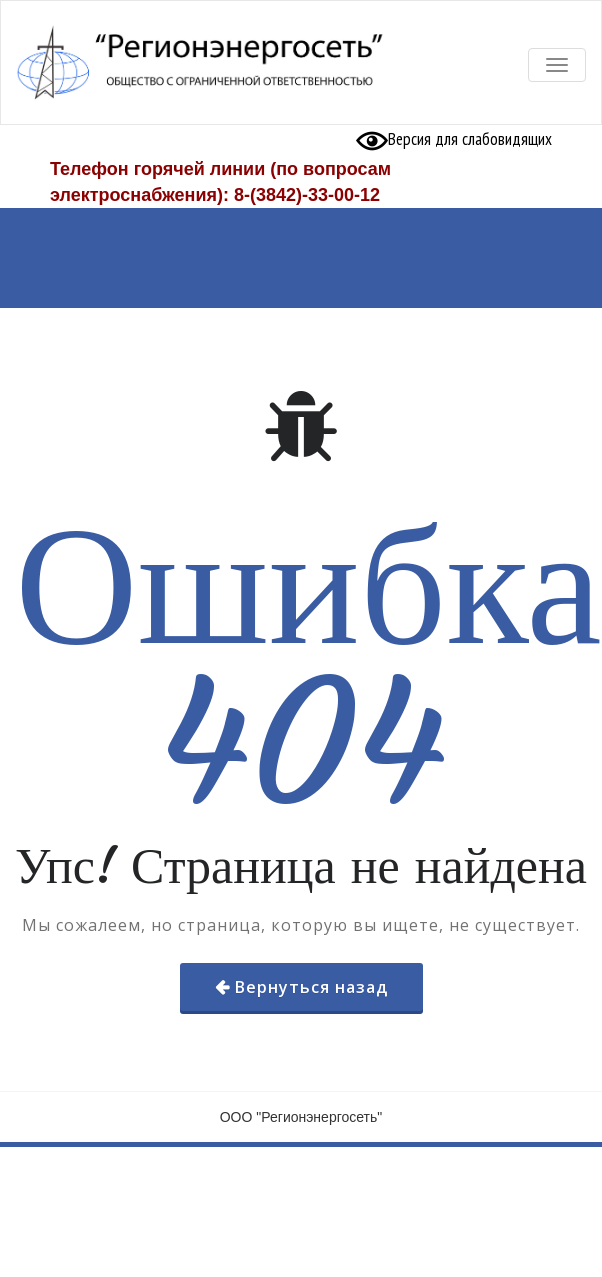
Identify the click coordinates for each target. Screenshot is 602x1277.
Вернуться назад (311, 987)
